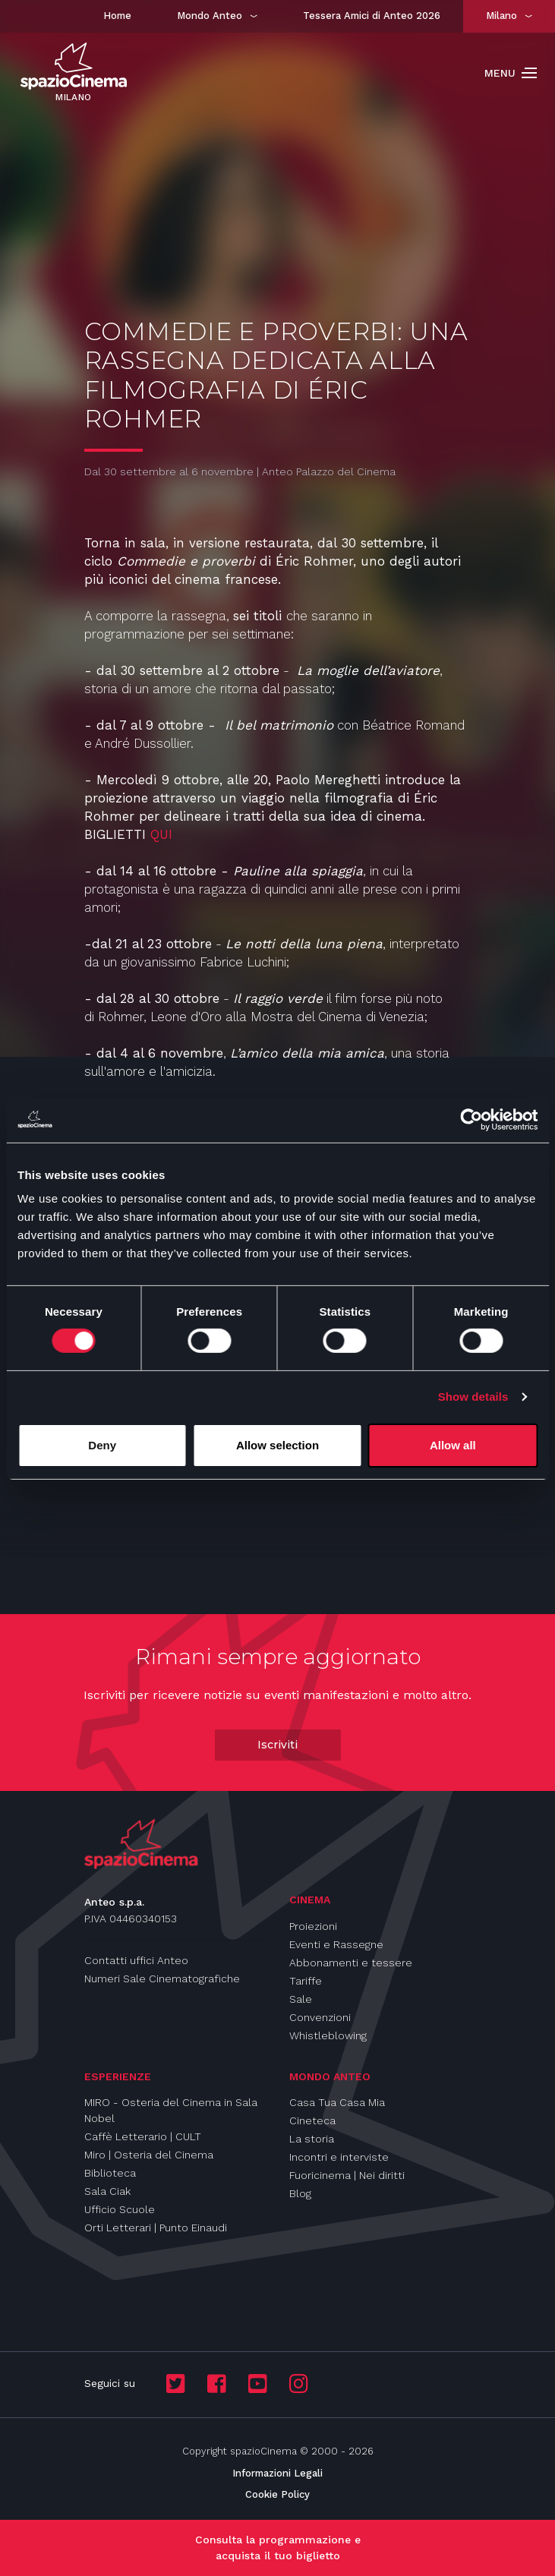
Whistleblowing (328, 2035)
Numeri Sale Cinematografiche (162, 1978)
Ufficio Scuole (119, 2209)
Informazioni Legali (277, 2473)
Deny (102, 1445)
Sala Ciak (107, 2191)
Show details (473, 1396)
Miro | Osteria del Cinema (148, 2155)
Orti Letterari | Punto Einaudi (155, 2227)
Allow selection (277, 1445)
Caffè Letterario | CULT (142, 2136)
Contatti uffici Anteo (136, 1960)
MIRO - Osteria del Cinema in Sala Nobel (170, 2110)
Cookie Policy (277, 2494)
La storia (311, 2139)
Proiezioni (313, 1926)
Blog (300, 2193)
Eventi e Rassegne (336, 1944)
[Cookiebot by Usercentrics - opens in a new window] (471, 1119)
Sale (300, 1999)
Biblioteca (110, 2173)
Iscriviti (277, 1744)
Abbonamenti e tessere (350, 1962)
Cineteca (312, 2120)
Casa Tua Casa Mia (337, 2102)
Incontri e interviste (339, 2157)
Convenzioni (320, 2017)
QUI (161, 834)
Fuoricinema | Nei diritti (347, 2175)
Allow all (453, 1445)
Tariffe (305, 1981)
